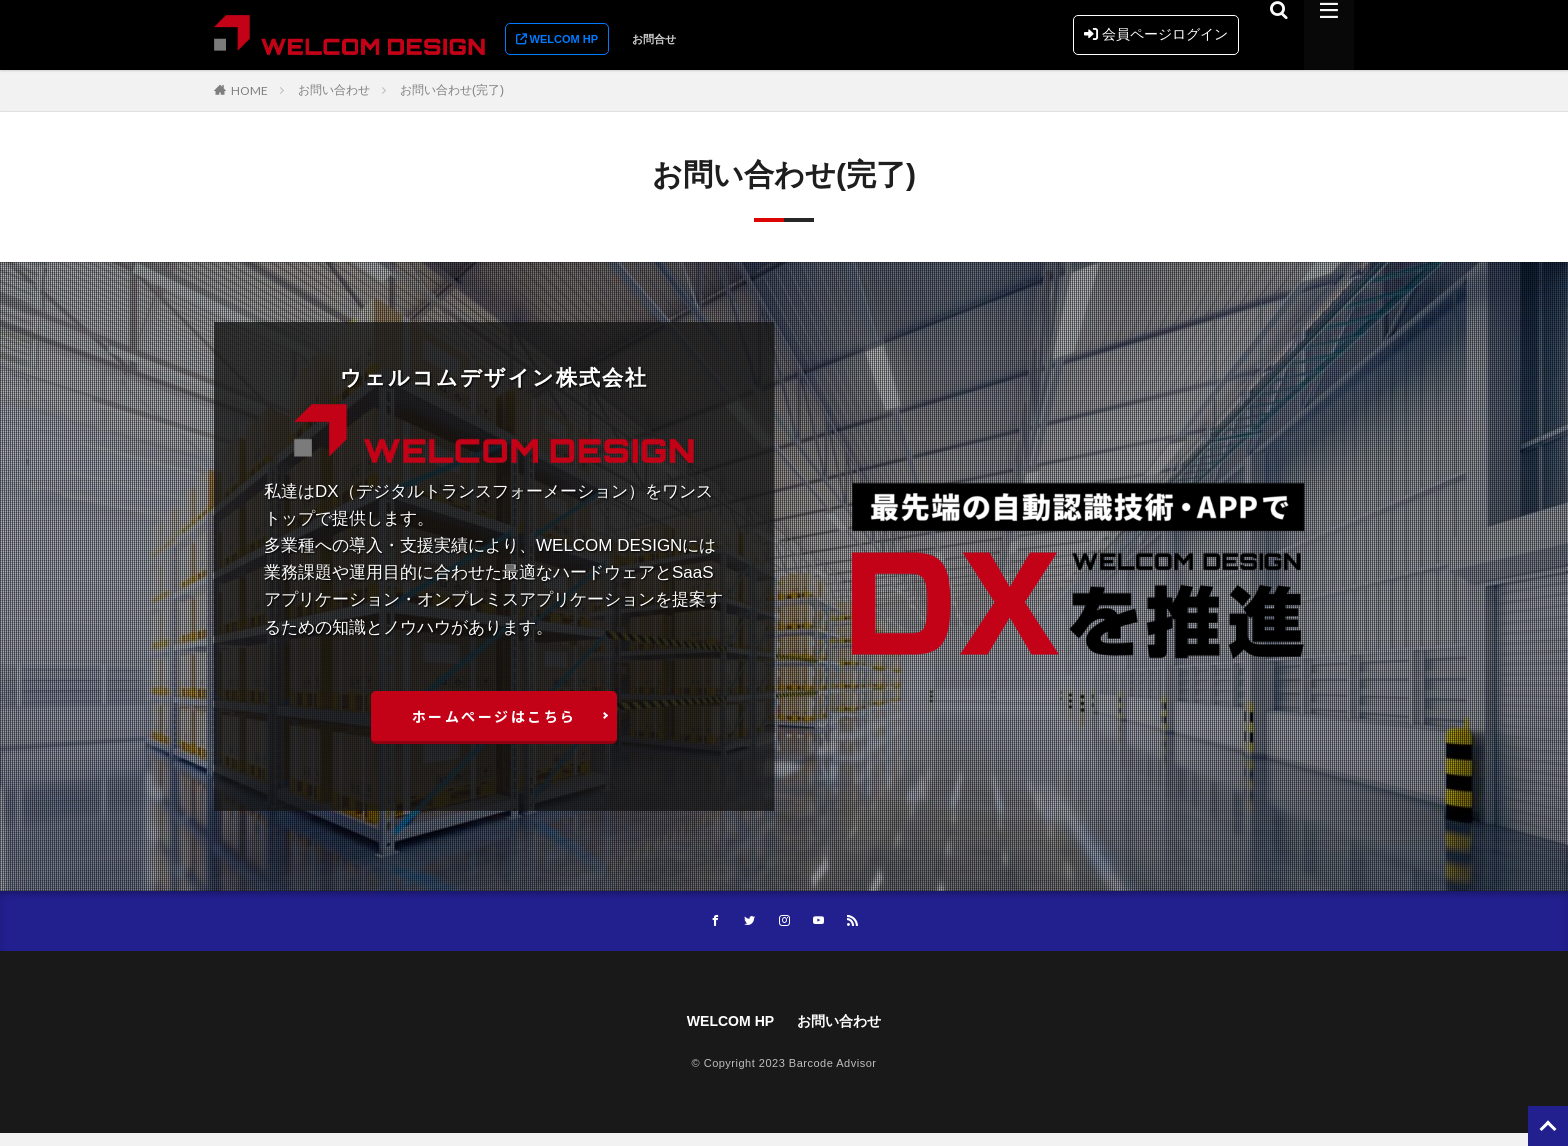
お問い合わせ (334, 90)
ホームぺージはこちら (494, 721)
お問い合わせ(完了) (452, 90)
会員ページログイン (1156, 34)
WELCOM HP (725, 1032)
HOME (249, 90)
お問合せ (654, 39)
